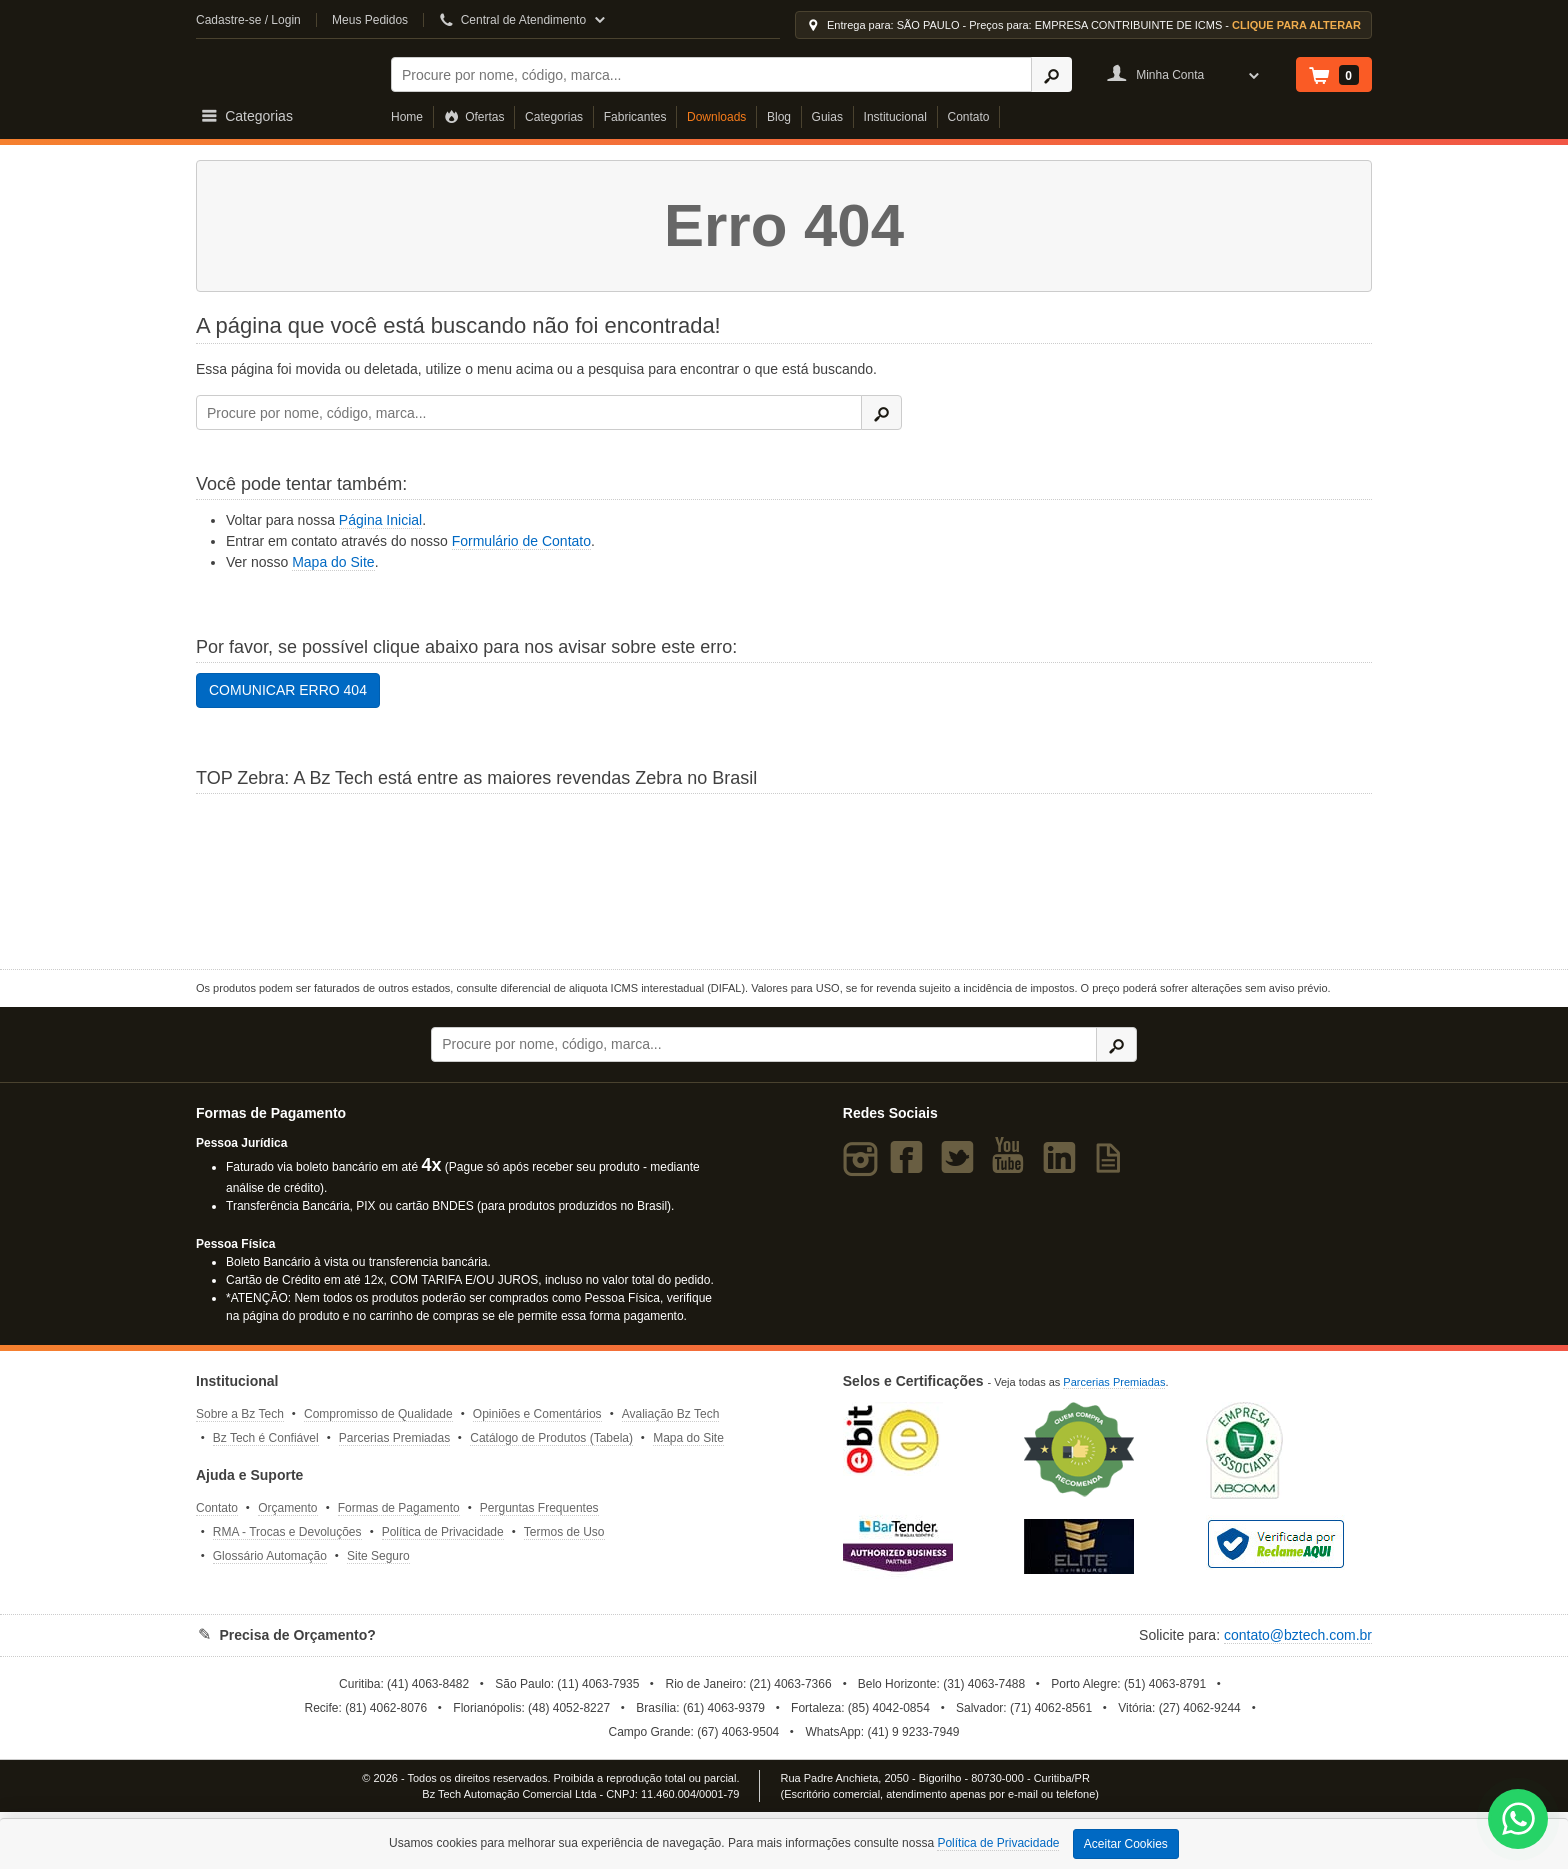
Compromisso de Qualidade (378, 1414)
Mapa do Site (333, 562)
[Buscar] (711, 74)
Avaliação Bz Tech (671, 1414)
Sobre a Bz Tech (240, 1414)
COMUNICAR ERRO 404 (288, 690)
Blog (779, 117)
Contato (969, 117)
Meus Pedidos (370, 20)
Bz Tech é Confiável (266, 1438)
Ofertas (474, 117)
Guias (827, 117)
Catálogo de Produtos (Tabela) (551, 1438)
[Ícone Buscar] (1051, 74)
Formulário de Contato (521, 541)
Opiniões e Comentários (537, 1414)
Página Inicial (380, 520)
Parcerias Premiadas (394, 1438)
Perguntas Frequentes (539, 1508)
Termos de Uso (564, 1532)
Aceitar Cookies (1126, 1844)
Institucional (895, 117)
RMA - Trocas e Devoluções (287, 1532)
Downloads (716, 117)
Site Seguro (378, 1556)
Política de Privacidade (443, 1532)
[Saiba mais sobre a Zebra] (784, 879)
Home (407, 117)
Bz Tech (281, 71)
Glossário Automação (270, 1556)
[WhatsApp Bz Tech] (1518, 1821)
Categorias (554, 117)
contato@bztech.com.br (1298, 1635)
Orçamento (287, 1508)
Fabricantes (635, 117)
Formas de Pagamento (399, 1508)
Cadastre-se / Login (248, 20)
